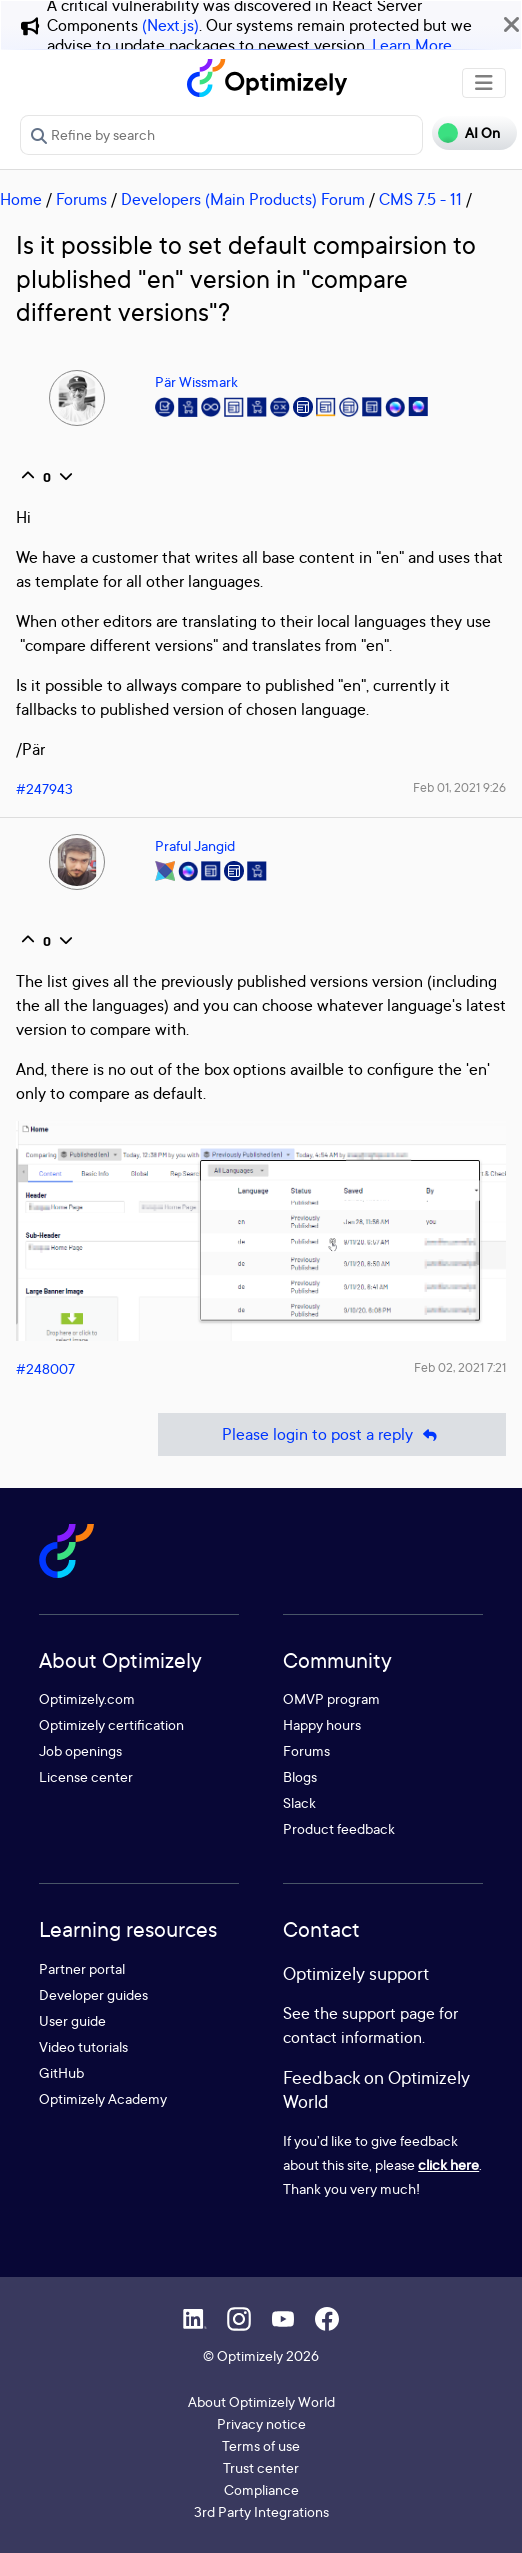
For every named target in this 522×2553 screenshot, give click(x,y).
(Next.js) (170, 25)
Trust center (261, 2467)
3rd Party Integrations (261, 2511)
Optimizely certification (111, 1724)
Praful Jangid (195, 845)
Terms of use (261, 2445)
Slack (299, 1802)
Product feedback (339, 1828)
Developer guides (93, 1994)
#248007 (45, 1368)
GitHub (61, 2072)
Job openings (80, 1750)
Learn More (412, 45)
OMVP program (331, 1698)
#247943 (44, 788)
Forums (81, 199)
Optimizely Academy (103, 2098)
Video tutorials (83, 2046)
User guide (72, 2020)
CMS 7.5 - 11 (420, 199)
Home (21, 199)
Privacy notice (261, 2423)
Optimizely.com (87, 1698)
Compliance (261, 2489)
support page (388, 2013)
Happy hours (322, 1724)
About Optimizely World (261, 2401)
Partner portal (82, 1968)
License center (86, 1776)
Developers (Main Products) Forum (243, 199)
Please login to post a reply (332, 1434)
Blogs (300, 1776)
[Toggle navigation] (484, 83)
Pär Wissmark (196, 381)
